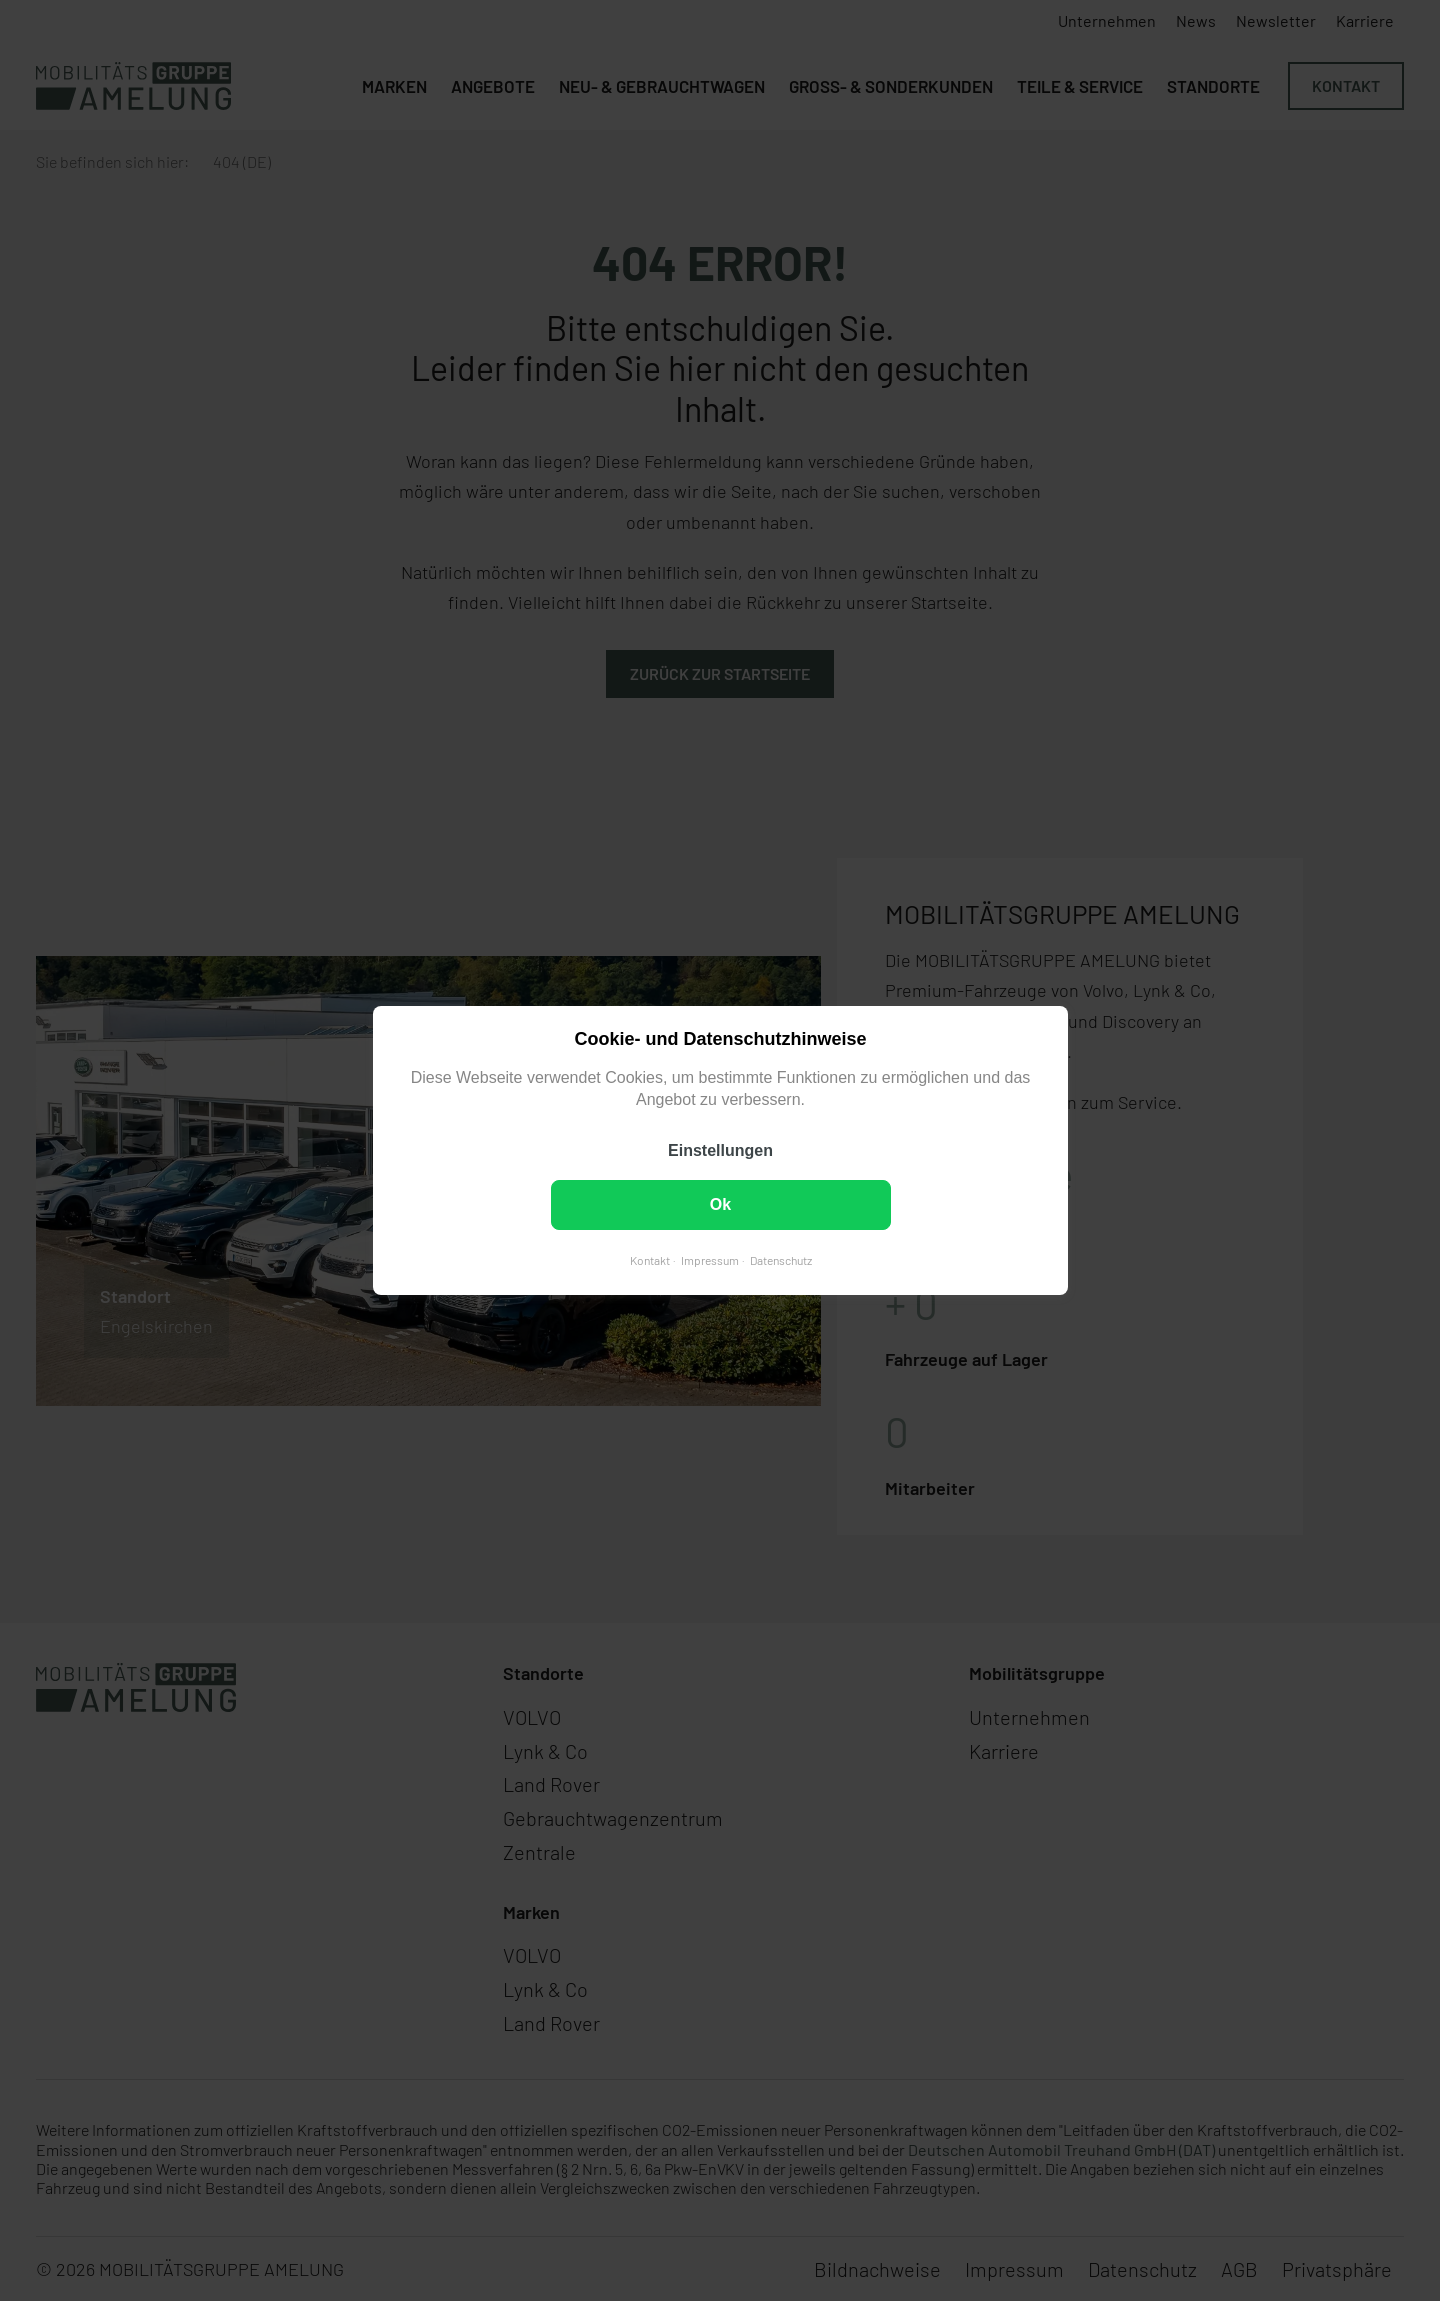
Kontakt (649, 1260)
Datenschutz (780, 1260)
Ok (719, 1204)
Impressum (709, 1260)
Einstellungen (720, 1150)
